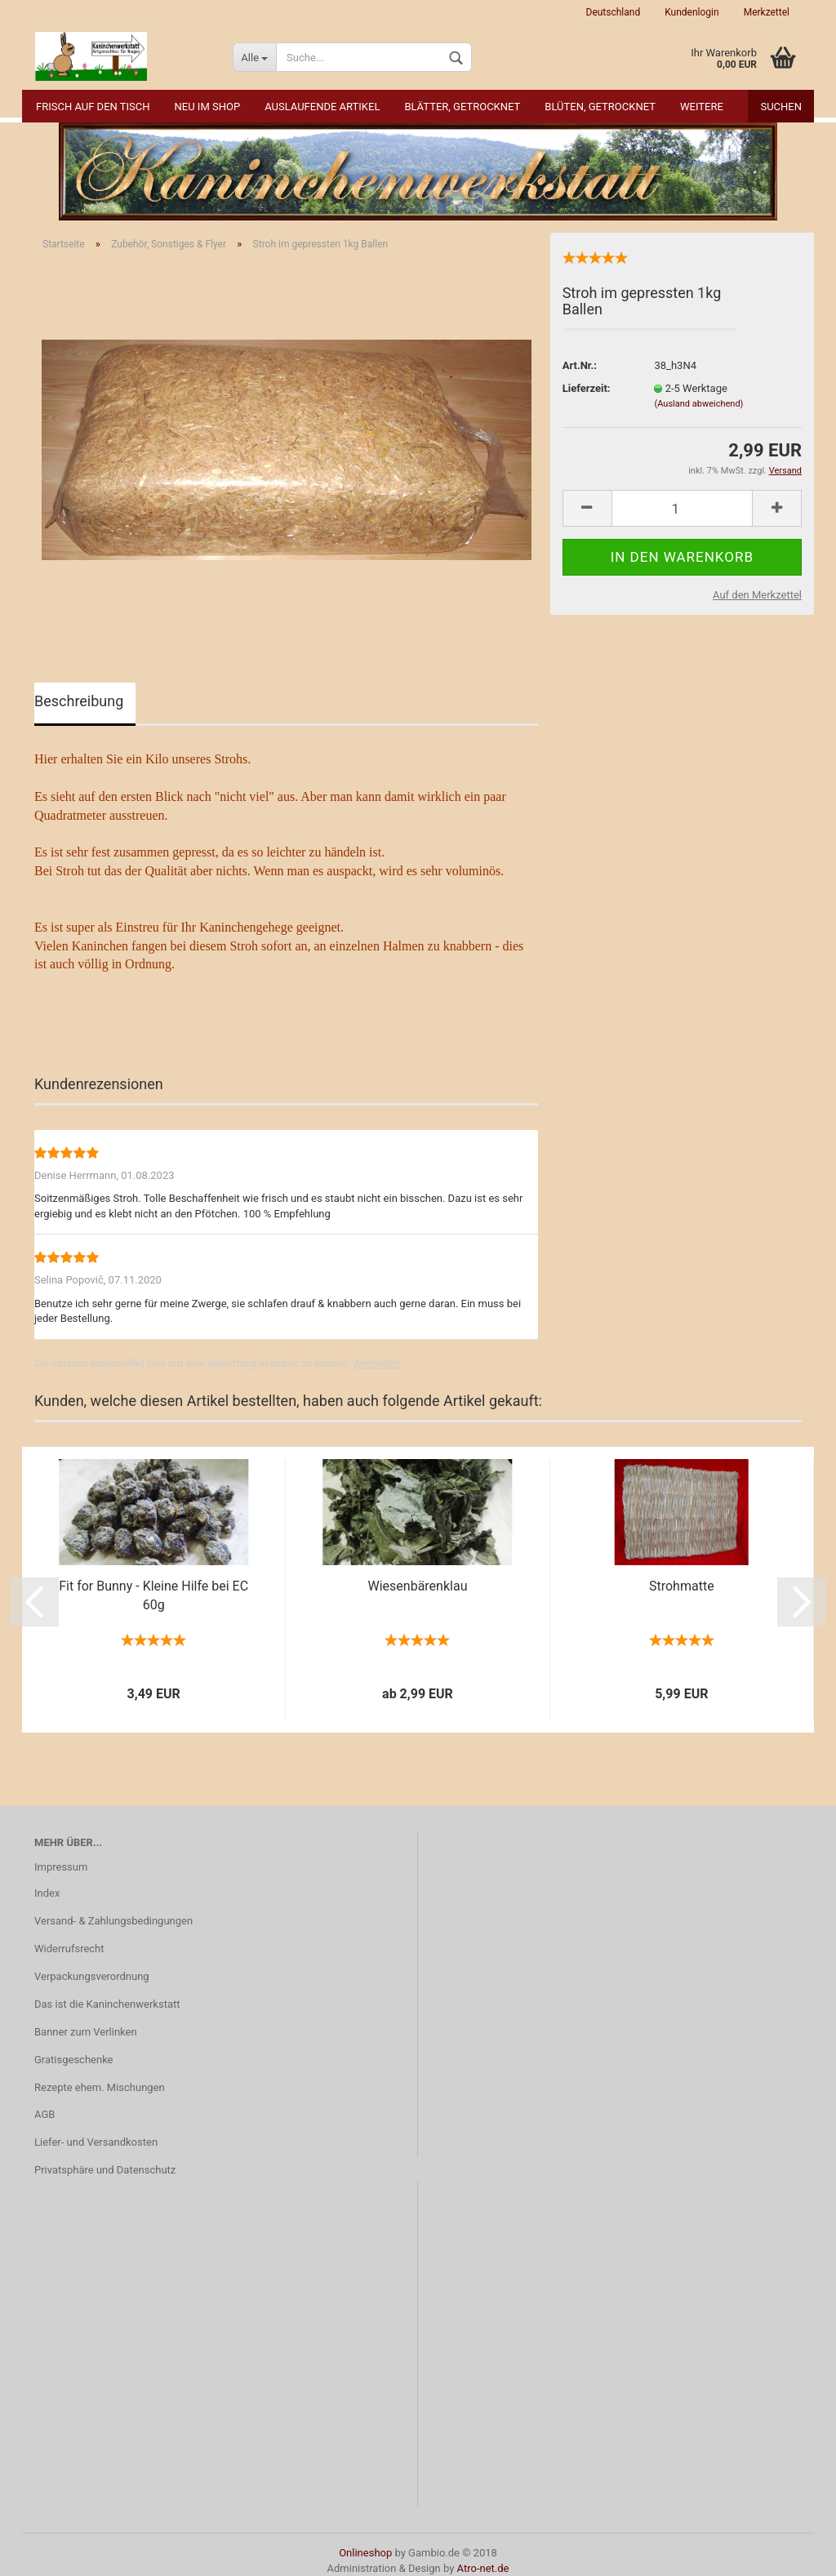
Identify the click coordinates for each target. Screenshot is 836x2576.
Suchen (781, 106)
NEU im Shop (208, 106)
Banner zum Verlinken (85, 2032)
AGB (44, 2114)
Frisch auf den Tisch (93, 106)
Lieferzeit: (587, 388)
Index (47, 1893)
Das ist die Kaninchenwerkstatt (107, 2004)
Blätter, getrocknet (462, 106)
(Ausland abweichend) (698, 403)
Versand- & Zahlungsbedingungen (113, 1921)
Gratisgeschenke (73, 2059)
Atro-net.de (483, 2568)
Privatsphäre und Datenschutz (105, 2170)
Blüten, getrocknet (600, 106)
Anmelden (377, 1363)
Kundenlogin (691, 12)
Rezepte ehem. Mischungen (99, 2087)
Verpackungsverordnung (91, 1976)
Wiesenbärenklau (418, 1586)
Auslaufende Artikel (322, 106)
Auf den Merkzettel (757, 595)
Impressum (60, 1867)
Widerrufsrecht (69, 1948)
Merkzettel (766, 12)
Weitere (701, 106)
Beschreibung (78, 701)
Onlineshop (365, 2553)
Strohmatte (681, 1586)
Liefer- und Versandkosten (96, 2142)
